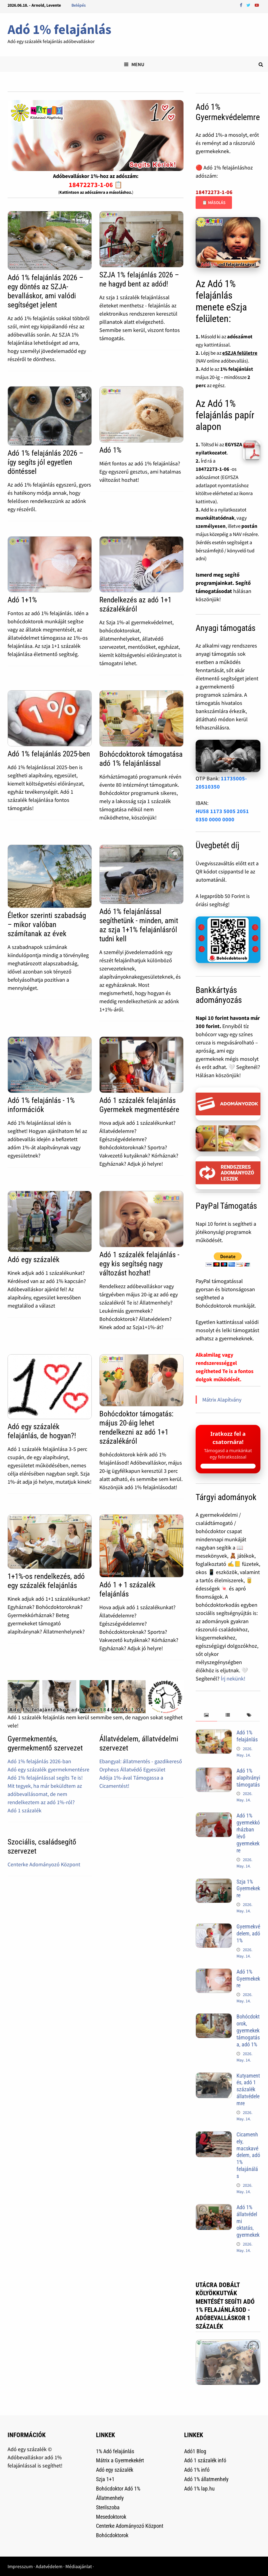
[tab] (206, 1715)
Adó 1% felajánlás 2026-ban (39, 1761)
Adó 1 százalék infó (205, 2460)
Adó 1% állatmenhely (206, 2479)
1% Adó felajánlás (115, 2451)
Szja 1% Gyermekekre (248, 1888)
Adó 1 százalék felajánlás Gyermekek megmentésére (139, 1105)
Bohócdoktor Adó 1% (118, 2488)
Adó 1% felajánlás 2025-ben (49, 753)
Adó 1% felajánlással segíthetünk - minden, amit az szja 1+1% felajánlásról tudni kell (138, 925)
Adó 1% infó (197, 2470)
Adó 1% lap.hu (199, 2488)
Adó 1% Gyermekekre (248, 1978)
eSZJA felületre (239, 353)
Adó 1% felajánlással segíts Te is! (45, 1777)
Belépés (78, 5)
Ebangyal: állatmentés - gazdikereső (140, 1761)
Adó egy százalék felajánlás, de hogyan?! (42, 1431)
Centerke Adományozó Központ (44, 1864)
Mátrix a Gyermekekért (120, 2460)
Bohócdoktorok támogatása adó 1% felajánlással (141, 759)
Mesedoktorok (111, 2517)
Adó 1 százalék (24, 1810)
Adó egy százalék (33, 1259)
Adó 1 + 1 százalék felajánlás (127, 1589)
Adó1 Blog (195, 2451)
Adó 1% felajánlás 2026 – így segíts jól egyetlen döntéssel (45, 462)
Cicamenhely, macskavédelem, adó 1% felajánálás (248, 2155)
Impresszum (20, 2566)
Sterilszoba (108, 2507)
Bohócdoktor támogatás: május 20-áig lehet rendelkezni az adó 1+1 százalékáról (136, 1427)
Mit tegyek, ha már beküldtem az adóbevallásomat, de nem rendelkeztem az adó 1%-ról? (45, 1794)
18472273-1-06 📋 (95, 184)
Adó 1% (110, 450)
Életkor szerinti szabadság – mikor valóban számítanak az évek (47, 924)
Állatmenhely (110, 2498)
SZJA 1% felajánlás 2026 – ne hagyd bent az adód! (139, 279)
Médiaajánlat (78, 2566)
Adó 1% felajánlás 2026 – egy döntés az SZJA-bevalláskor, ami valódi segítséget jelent (45, 291)
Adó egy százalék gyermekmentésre (48, 1769)
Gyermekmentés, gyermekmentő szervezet (45, 1743)
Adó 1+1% (22, 599)
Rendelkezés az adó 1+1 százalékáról (135, 604)
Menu (134, 64)
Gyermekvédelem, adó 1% (248, 1933)
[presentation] (206, 1715)
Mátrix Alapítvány (221, 1399)
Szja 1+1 (105, 2479)
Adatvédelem (49, 2566)
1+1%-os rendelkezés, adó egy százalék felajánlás (46, 1581)
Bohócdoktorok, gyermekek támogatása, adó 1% (248, 2030)
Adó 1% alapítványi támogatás (248, 1777)
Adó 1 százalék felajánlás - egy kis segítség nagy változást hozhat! (139, 1263)
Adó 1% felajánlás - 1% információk (41, 1105)
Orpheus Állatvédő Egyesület (132, 1769)
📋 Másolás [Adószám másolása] (214, 202)
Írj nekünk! (233, 1678)
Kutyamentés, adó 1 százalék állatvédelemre (248, 2089)
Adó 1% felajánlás (59, 29)
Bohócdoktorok (112, 2535)
